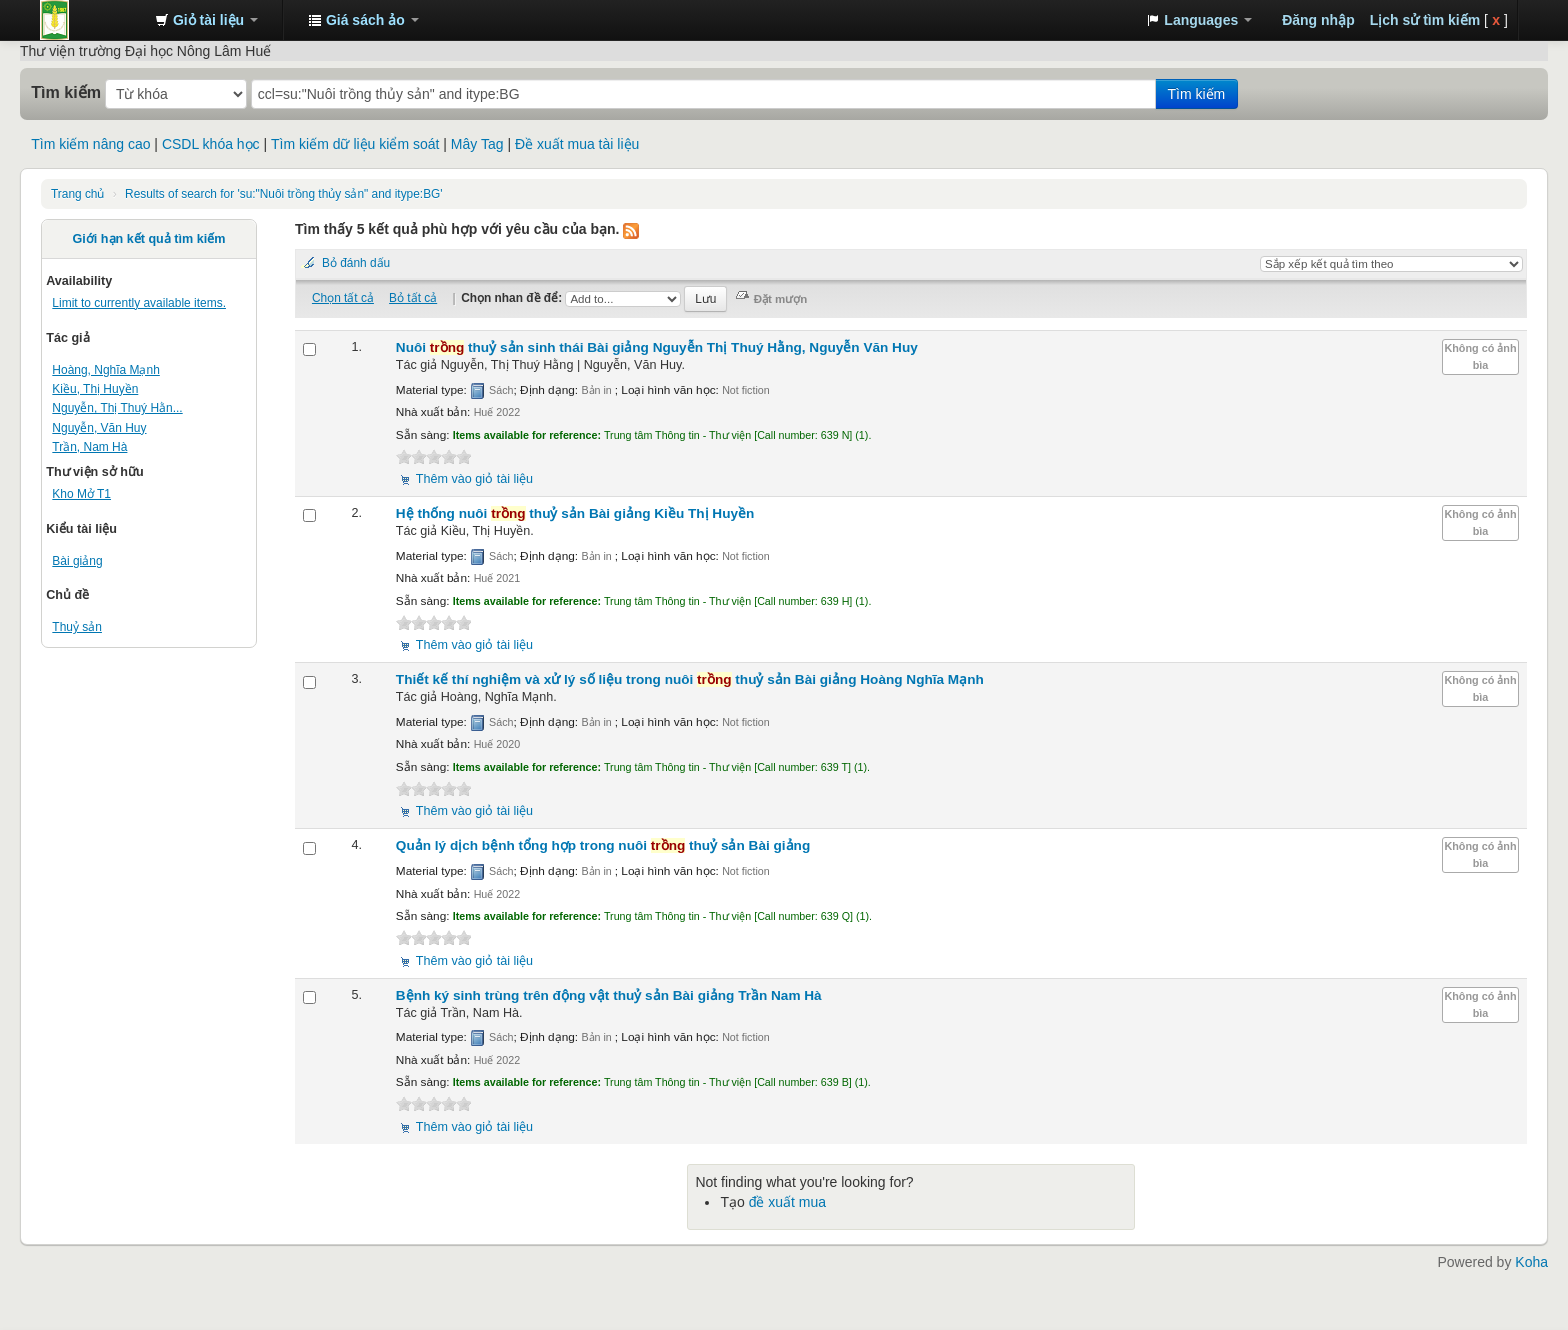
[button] (206, 20)
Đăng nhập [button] (1318, 20)
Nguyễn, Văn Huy (99, 428)
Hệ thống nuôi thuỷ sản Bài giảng (575, 513)
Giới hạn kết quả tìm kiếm (149, 239)
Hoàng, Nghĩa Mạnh (105, 370)
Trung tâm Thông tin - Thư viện (90, 20)
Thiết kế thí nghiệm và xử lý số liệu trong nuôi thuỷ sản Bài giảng (690, 679)
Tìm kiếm (66, 92)
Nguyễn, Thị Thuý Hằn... (117, 408)
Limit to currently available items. (139, 303)
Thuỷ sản (77, 627)
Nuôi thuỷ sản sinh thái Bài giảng (657, 347)
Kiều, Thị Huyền (95, 389)
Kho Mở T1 (81, 494)
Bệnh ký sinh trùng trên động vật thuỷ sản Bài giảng (609, 995)
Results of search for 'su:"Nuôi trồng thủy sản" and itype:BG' (284, 194)
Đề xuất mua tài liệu (577, 144)
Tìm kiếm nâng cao (90, 144)
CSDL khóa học (211, 144)
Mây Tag (477, 144)
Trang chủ (77, 194)
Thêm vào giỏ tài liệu (474, 479)
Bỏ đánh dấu (356, 263)
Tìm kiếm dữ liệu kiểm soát (355, 144)
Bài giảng (77, 561)
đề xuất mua (787, 1202)
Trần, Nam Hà (89, 447)
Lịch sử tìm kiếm (1425, 20)
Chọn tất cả (343, 298)
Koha (1531, 1262)
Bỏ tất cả (413, 298)
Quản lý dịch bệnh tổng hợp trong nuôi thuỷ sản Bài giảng (603, 845)
